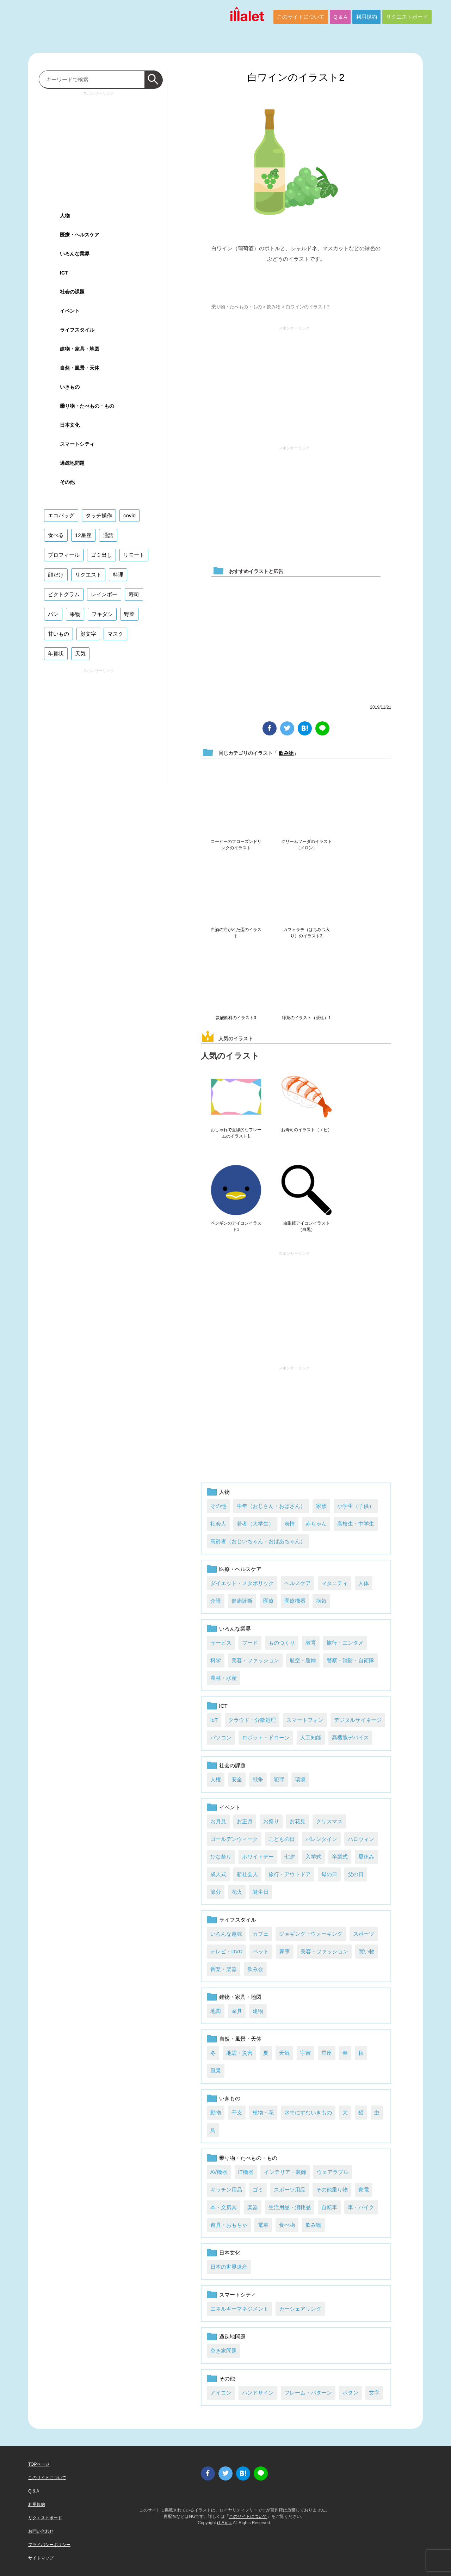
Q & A (340, 17)
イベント (229, 1807)
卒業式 (340, 1857)
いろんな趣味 (226, 1934)
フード (250, 1643)
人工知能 (310, 1737)
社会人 (218, 1524)
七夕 (289, 1857)
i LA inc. (224, 2522)
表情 (289, 1524)
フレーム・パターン (308, 2393)
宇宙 (305, 2053)
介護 (215, 1601)
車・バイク (361, 2207)
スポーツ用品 (289, 2190)
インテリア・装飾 (285, 2172)
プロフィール (64, 555)
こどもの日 (281, 1839)
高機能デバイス (350, 1737)
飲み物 (273, 306)
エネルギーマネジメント (239, 2309)
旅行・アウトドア (289, 1874)
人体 (363, 1583)
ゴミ (258, 2190)
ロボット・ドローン (266, 1737)
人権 (215, 1779)
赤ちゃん (316, 1524)
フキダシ (102, 614)
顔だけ (56, 575)
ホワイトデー (258, 1857)
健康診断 (242, 1601)
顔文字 (88, 634)
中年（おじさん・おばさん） (271, 1506)
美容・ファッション (255, 1660)
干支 (236, 2112)
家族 (321, 1506)
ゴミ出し (101, 555)
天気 (284, 2053)
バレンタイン (321, 1839)
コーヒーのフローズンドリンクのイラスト (236, 844)
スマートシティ (237, 2295)
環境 (300, 1779)
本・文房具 (223, 2207)
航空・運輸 (303, 1660)
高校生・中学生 (355, 1524)
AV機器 (219, 2172)
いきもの (229, 2098)
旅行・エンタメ (345, 1643)
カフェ (260, 1934)
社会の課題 (232, 1765)
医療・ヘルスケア (240, 1569)
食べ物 (287, 2225)
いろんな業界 (235, 1629)
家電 (363, 2190)
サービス (220, 1643)
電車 (263, 2225)
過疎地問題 (232, 2337)
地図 (215, 2011)
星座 (326, 2053)
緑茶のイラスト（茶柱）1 (306, 1017)
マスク (115, 634)
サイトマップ (41, 2558)
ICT (223, 1706)
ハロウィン (361, 1839)
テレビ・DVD (226, 1951)
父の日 (356, 1874)
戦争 (258, 1779)
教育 (310, 1643)
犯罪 (279, 1779)
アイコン (220, 2393)
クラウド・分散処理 (252, 1720)
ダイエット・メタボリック (242, 1583)
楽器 (252, 2207)
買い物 (367, 1951)
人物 (224, 1492)
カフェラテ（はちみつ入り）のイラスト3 (306, 932)
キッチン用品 (226, 2190)
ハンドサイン (258, 2393)
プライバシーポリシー (49, 2544)
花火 (236, 1892)
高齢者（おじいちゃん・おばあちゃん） (257, 1541)
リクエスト (88, 575)
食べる (56, 535)
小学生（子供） (355, 1506)
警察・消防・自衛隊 (350, 1660)
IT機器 (245, 2172)
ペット (261, 1951)
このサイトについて (301, 17)
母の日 (329, 1874)
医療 (268, 1601)
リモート (133, 555)
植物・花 (263, 2112)
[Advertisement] (294, 382)
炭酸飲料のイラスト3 (236, 1017)
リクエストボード (407, 17)
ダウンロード (296, 280)
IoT (214, 1720)
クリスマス (329, 1821)
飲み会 (255, 1969)
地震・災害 (239, 2053)
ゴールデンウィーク (234, 1839)
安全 (236, 1779)
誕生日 (260, 1892)
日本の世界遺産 (228, 2267)
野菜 (129, 614)
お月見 (218, 1821)
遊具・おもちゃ (228, 2225)
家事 (284, 1951)
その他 (218, 1506)
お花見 (297, 1821)
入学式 (313, 1857)
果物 (75, 614)
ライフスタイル (237, 1920)
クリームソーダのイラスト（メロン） (306, 844)
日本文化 (229, 2253)
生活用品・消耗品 (289, 2207)
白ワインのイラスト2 (296, 77)
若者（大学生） (255, 1524)
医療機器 (294, 1601)
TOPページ (38, 2464)
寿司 (134, 594)
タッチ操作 (99, 515)
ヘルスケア (297, 1583)
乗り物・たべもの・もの (236, 306)
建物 (258, 2011)
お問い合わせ (41, 2531)
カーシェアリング (300, 2309)
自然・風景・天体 (240, 2039)
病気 (321, 1601)
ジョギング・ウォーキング (310, 1934)
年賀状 (56, 654)
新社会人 (247, 1874)
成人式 (218, 1874)
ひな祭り (220, 1857)
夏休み (366, 1857)
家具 (236, 2011)
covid (129, 515)
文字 (374, 2393)
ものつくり (281, 1643)
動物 (215, 2112)
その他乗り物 (332, 2190)
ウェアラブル (332, 2172)
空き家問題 (223, 2351)
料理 (118, 575)
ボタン (350, 2393)
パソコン (220, 1737)
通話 (108, 535)
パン (53, 614)
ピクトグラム (64, 594)
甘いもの (58, 634)
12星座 (83, 535)
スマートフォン (304, 1720)
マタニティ (334, 1583)
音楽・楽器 (223, 1969)
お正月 (245, 1821)
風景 (215, 2070)
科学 (215, 1660)
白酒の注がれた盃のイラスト (236, 932)
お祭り (271, 1821)
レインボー (104, 594)
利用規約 (366, 17)
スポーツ (363, 1934)
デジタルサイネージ (358, 1720)
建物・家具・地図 (240, 1997)
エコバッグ (61, 515)
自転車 (329, 2207)
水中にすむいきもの (308, 2112)
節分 (215, 1892)
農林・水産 (223, 1678)
